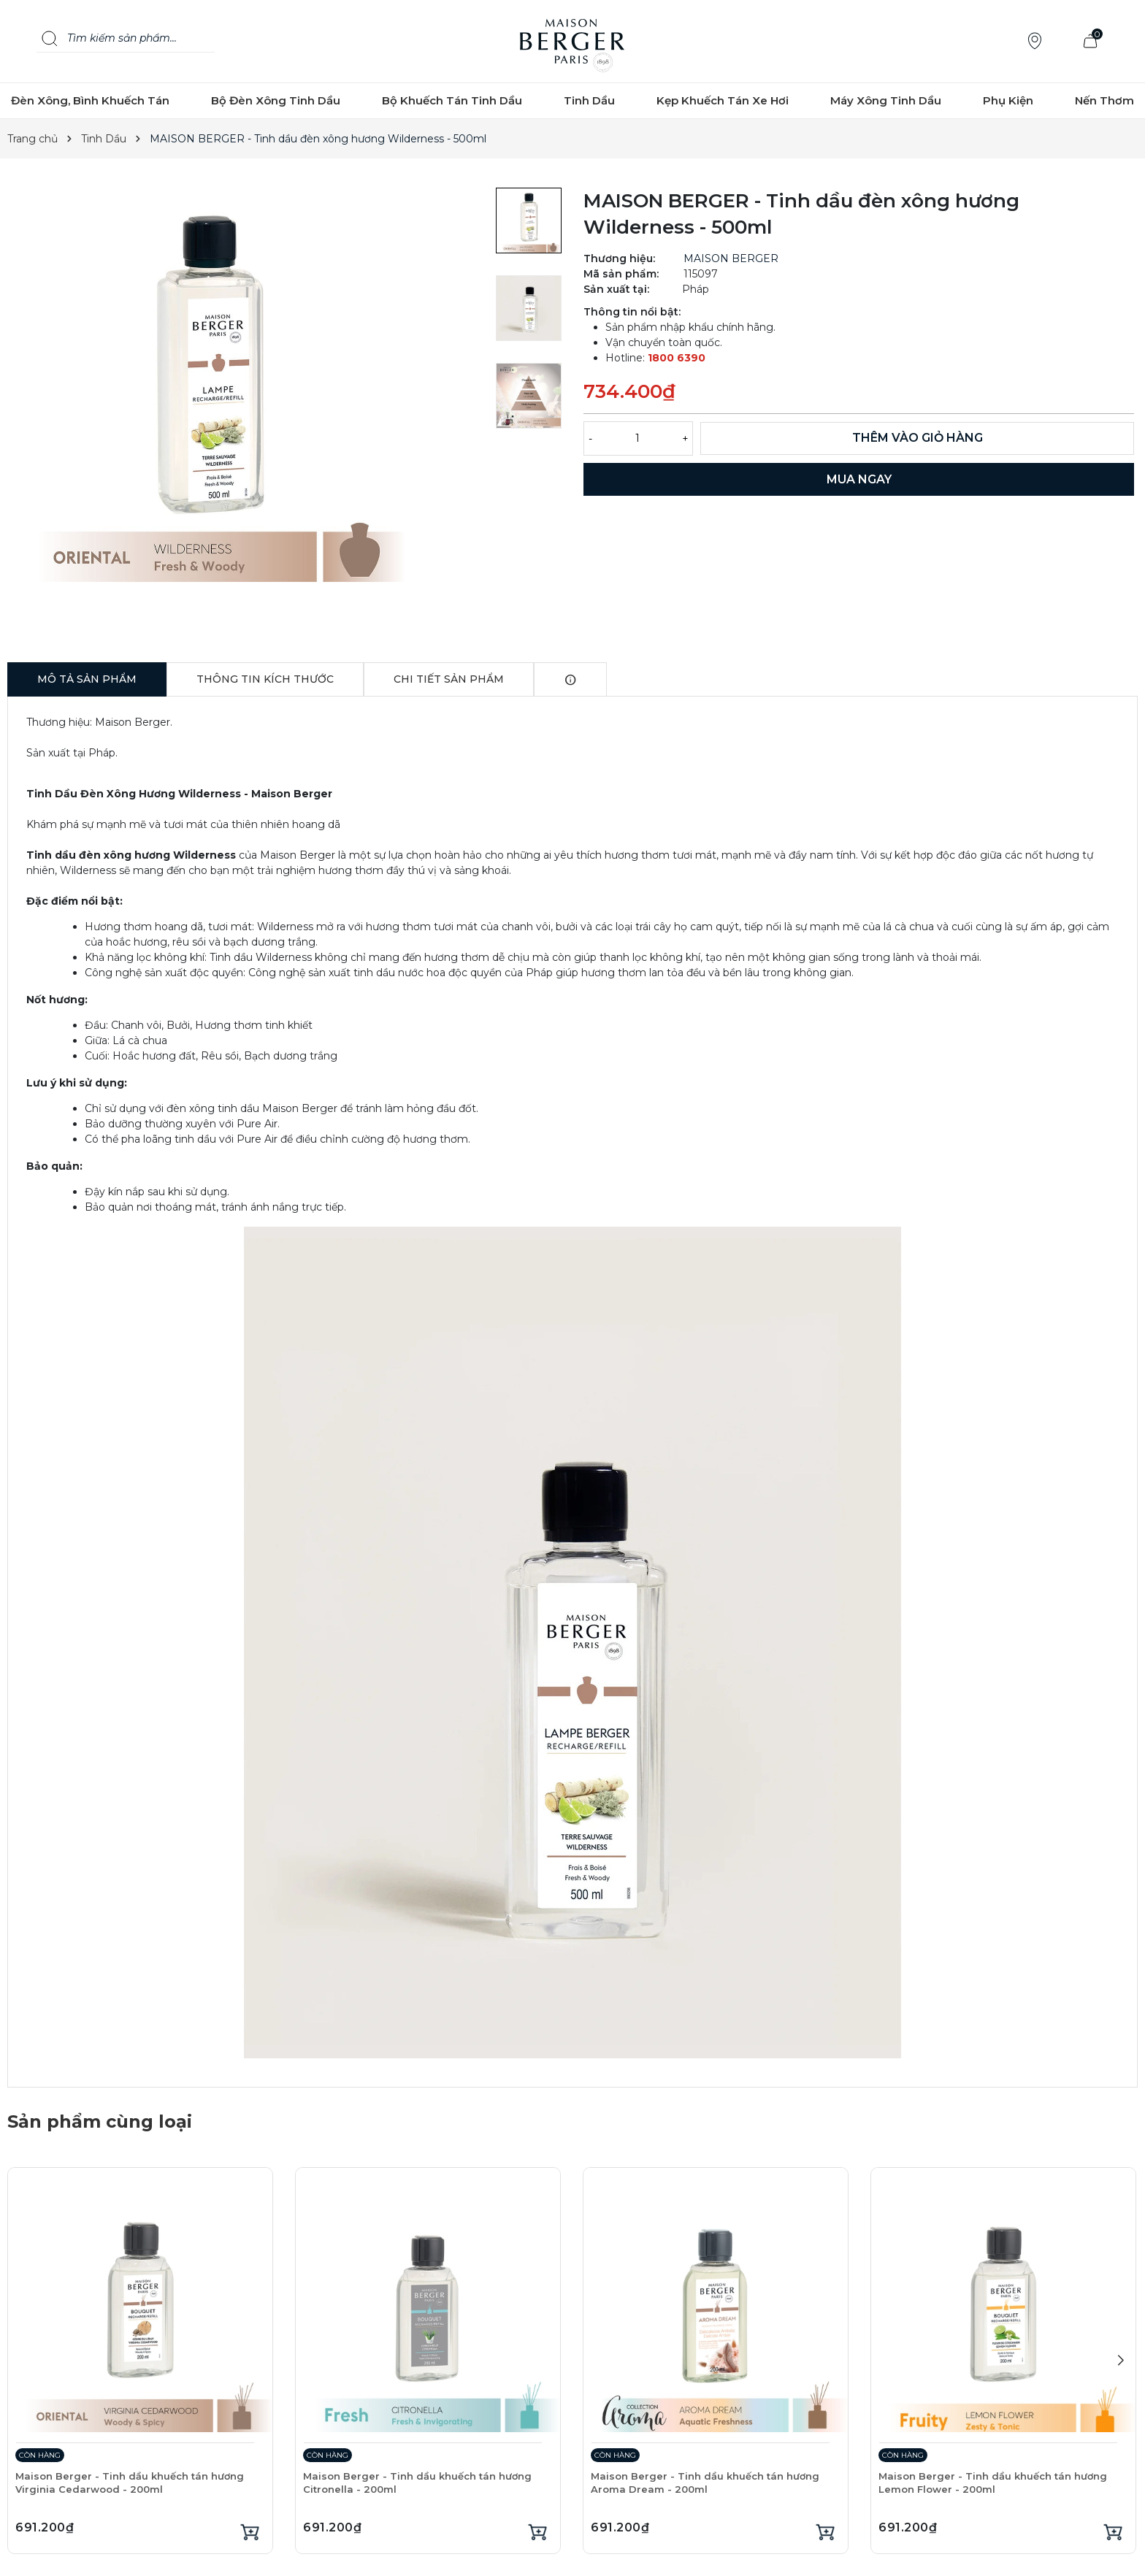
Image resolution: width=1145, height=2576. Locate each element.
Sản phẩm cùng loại (99, 2121)
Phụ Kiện (1008, 100)
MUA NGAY (859, 479)
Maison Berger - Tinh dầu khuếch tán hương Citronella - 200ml (417, 2482)
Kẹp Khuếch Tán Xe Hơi (722, 100)
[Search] (50, 38)
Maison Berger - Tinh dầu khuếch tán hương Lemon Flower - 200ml (992, 2482)
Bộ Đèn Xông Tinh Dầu (275, 100)
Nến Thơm (1104, 100)
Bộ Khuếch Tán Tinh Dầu (452, 100)
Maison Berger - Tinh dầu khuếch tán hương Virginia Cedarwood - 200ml (129, 2482)
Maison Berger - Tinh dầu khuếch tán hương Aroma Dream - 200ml (705, 2482)
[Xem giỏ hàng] (1090, 41)
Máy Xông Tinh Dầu (885, 100)
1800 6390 (676, 357)
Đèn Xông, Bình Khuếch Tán (90, 100)
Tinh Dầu (589, 100)
